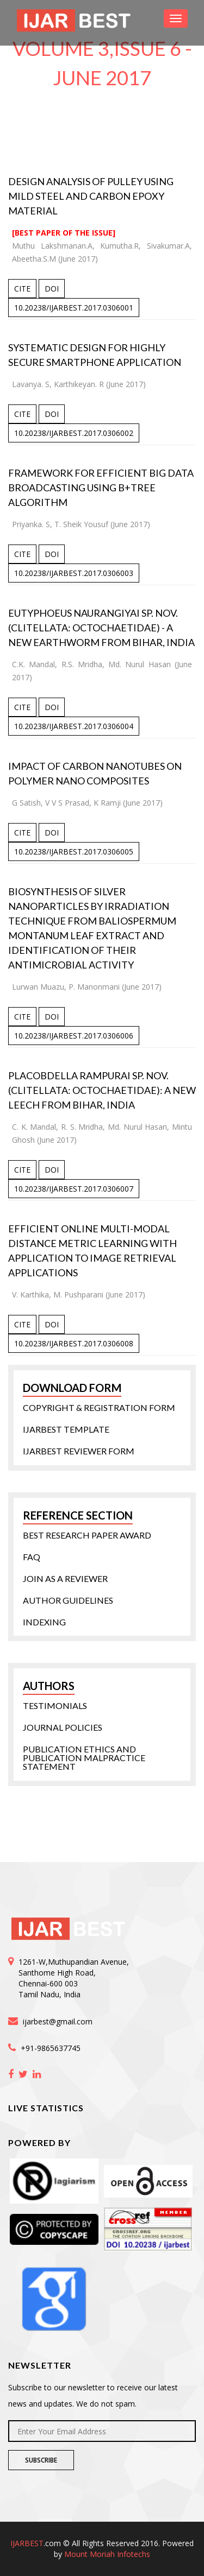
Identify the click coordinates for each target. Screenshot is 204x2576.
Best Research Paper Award (87, 1535)
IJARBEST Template (66, 1429)
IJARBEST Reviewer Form (78, 1451)
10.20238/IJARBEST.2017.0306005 (73, 851)
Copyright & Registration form (99, 1407)
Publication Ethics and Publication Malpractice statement (84, 1758)
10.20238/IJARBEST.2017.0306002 (73, 433)
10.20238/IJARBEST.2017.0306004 (73, 726)
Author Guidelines (68, 1600)
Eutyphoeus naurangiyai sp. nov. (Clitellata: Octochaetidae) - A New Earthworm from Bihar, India (101, 627)
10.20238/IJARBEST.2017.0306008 (73, 1343)
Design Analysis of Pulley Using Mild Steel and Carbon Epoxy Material (91, 196)
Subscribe (41, 2460)
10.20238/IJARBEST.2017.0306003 (73, 573)
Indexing (44, 1622)
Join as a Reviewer (65, 1578)
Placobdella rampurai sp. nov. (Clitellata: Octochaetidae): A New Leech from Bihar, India (102, 1090)
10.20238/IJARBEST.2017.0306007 (73, 1188)
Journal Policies (62, 1727)
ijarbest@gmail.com (57, 2021)
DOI (52, 288)
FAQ (31, 1557)
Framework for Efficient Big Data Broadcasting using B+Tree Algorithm (101, 487)
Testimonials (55, 1705)
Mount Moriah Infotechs (107, 2554)
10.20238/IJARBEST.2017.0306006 (73, 1035)
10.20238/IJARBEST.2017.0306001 (73, 307)
